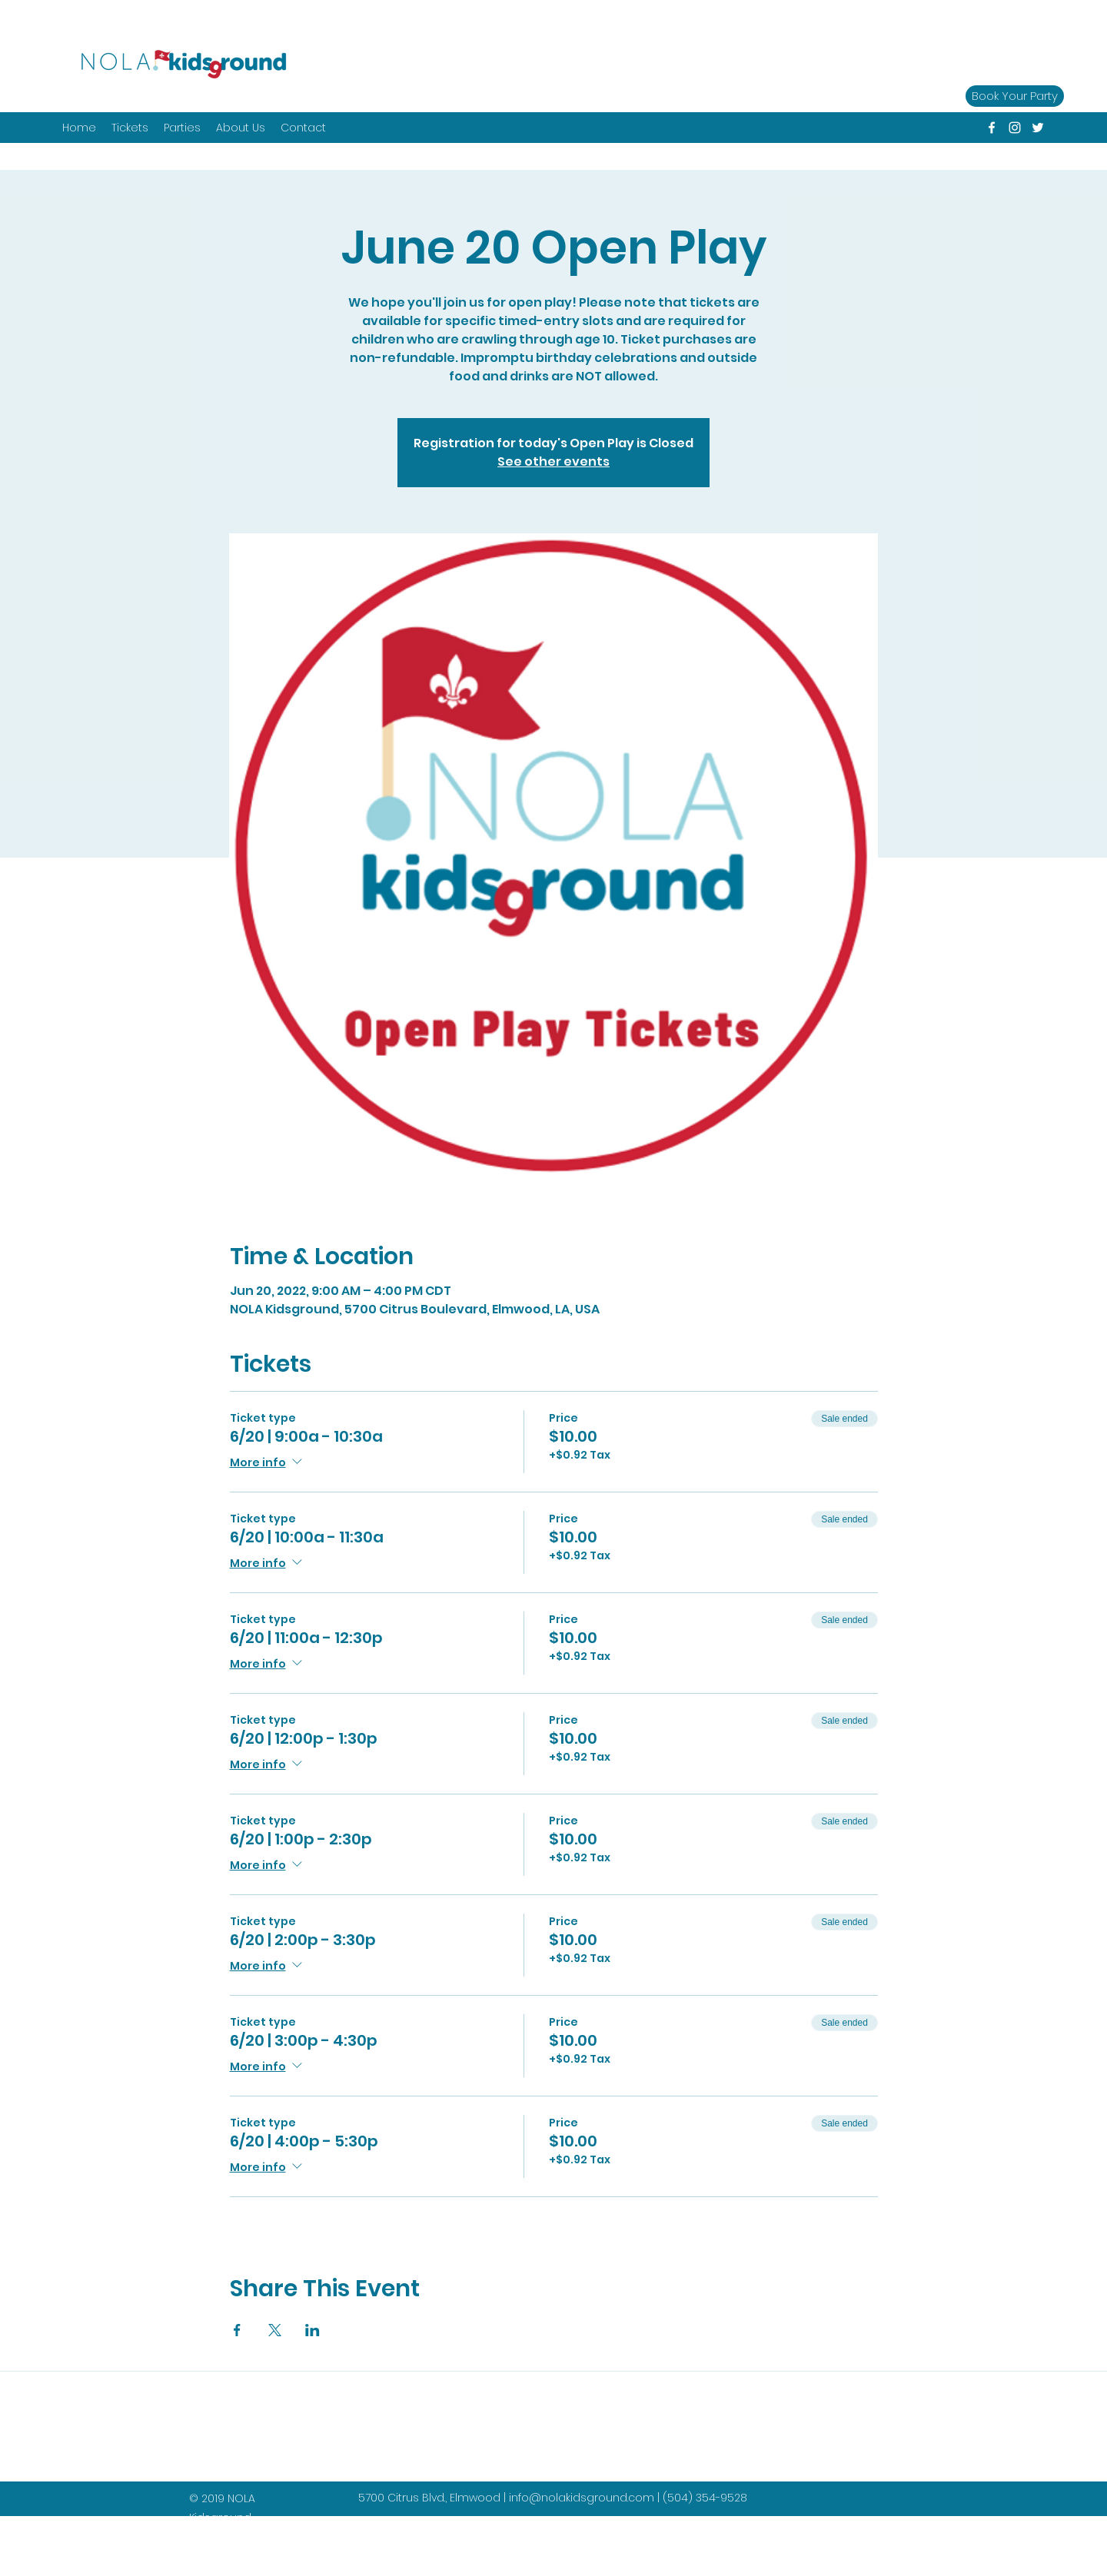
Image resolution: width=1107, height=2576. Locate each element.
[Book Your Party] (1015, 96)
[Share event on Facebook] (237, 2330)
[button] (182, 127)
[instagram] (1014, 127)
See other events (553, 461)
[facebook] (991, 127)
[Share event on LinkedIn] (312, 2330)
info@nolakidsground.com (581, 2497)
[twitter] (1038, 127)
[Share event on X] (275, 2330)
